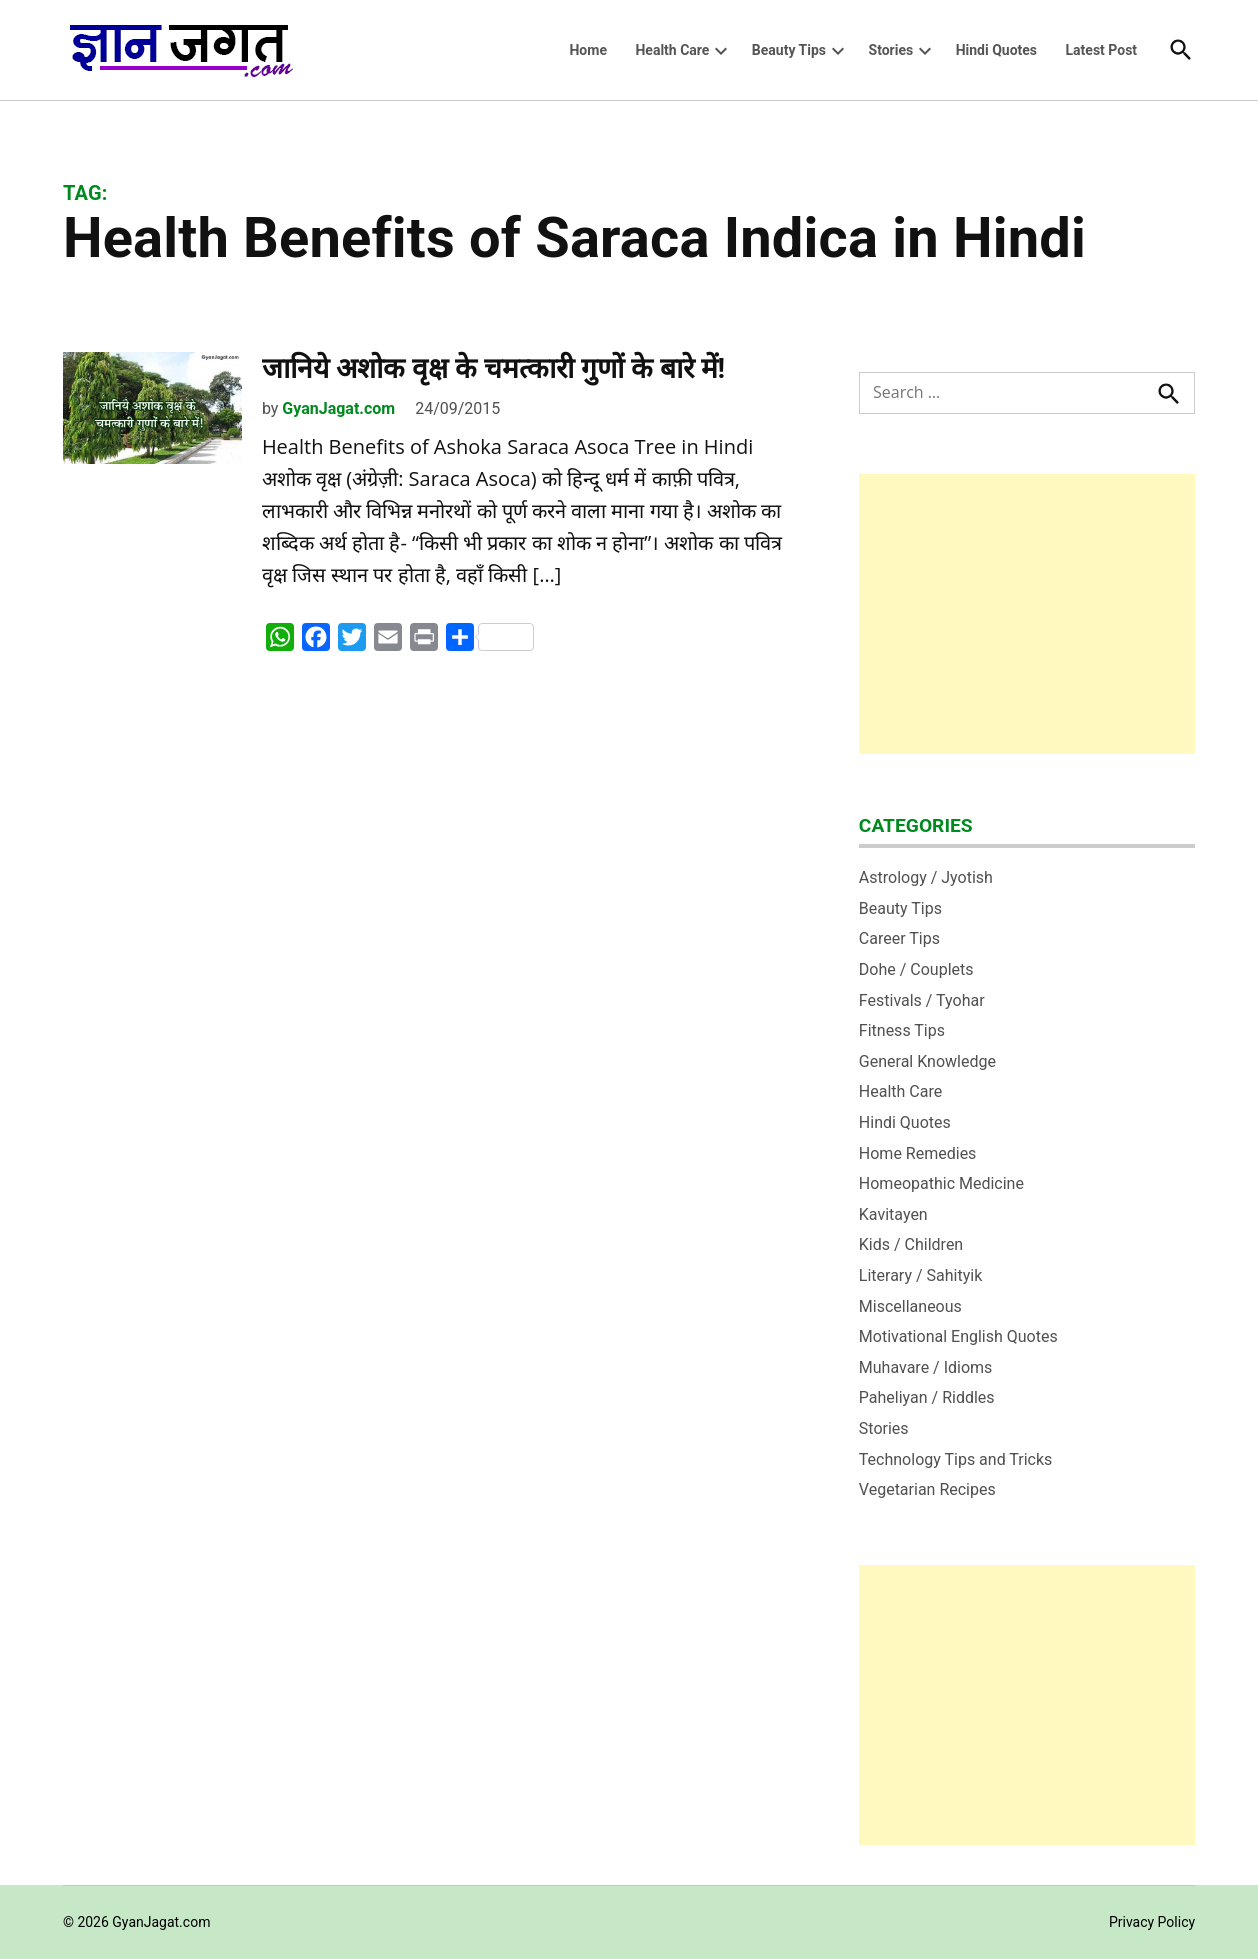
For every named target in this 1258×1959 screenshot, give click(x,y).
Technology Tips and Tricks (956, 1459)
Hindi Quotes (996, 50)
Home (587, 50)
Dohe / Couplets (916, 969)
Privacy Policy (1152, 1922)
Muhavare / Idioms (926, 1367)
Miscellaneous (910, 1306)
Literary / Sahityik (920, 1275)
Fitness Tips (902, 1030)
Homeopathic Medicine (941, 1183)
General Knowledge (927, 1061)
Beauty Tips (789, 50)
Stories (891, 50)
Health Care (672, 50)
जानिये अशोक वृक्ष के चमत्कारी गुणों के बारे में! (493, 368)
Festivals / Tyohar (922, 1000)
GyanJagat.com (338, 408)
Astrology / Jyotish (926, 877)
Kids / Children (911, 1244)
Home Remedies (918, 1153)
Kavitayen (893, 1214)
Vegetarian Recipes (927, 1489)
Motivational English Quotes (958, 1336)
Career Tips (899, 938)
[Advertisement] (1027, 614)
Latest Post (1102, 50)
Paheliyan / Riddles (927, 1397)
